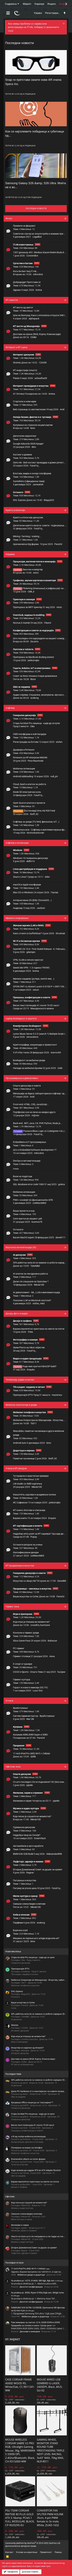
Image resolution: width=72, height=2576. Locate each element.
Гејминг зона (12, 1606)
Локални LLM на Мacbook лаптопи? (32, 1300)
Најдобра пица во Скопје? (26, 1835)
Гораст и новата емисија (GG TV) (30, 1687)
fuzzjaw (61, 1672)
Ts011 (33, 1423)
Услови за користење (26, 2552)
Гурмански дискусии (24, 1827)
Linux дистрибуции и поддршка (30, 869)
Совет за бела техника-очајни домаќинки (35, 676)
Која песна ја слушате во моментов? (32, 1816)
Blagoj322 (49, 500)
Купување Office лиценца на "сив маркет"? (32, 2102)
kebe (47, 877)
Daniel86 (61, 1581)
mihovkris (38, 274)
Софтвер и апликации (17, 843)
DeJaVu (34, 641)
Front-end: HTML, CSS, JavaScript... (31, 1104)
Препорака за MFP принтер (27, 607)
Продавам (19, 1745)
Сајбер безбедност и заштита (21, 1018)
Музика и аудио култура (26, 1808)
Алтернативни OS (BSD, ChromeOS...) (32, 900)
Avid (62, 409)
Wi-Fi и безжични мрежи (26, 941)
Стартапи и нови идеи (24, 401)
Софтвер (10, 708)
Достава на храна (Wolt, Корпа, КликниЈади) (37, 334)
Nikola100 (39, 1284)
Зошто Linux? (20, 877)
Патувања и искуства (24, 1880)
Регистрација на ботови (25, 742)
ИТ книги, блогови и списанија (29, 1510)
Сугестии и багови (23, 263)
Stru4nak (60, 933)
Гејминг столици (21, 1656)
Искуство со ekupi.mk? (25, 1581)
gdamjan (30, 952)
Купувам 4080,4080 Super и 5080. (30, 1734)
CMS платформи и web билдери (29, 734)
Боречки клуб (20, 1930)
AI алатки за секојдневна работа (30, 1273)
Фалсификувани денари (26, 1552)
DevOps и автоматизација (26, 1160)
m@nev (35, 1115)
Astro (36, 572)
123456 (43, 362)
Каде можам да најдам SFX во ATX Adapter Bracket (36, 2170)
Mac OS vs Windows (23, 892)
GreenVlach (40, 1838)
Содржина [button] (11, 3)
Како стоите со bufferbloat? (27, 933)
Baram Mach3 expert (23, 1237)
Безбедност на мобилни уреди (29, 1060)
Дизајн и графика (22, 1321)
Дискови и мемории (30, 2331)
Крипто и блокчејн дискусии (28, 517)
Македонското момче (42, 1008)
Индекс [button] (51, 3)
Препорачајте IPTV (23, 1395)
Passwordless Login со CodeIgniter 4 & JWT (40, 1131)
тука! (10, 30)
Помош (58, 2552)
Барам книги (20, 1518)
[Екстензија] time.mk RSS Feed (34, 810)
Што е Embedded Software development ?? (35, 1150)
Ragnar (30, 1872)
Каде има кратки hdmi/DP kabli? (35, 1366)
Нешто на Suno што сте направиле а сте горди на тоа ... (38, 2236)
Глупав (54, 892)
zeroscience (32, 1037)
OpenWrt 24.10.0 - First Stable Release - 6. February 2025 (42, 949)
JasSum (41, 908)
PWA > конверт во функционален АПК (33, 1200)
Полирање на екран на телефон (27, 2147)
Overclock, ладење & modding (29, 615)
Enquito (31, 1369)
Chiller (33, 337)
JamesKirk (38, 484)
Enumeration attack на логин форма (28, 2159)
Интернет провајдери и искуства (31, 386)
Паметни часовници (24, 1458)
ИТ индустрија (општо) (25, 370)
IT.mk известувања (23, 244)
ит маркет (12, 2339)
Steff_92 (34, 814)
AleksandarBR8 (54, 1854)
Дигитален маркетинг (24, 436)
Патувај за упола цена (25, 1888)
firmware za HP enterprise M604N (30, 757)
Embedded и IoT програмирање (29, 1142)
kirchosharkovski (35, 832)
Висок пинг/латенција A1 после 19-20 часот (36, 1005)
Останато (18, 492)
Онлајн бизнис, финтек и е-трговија (32, 417)
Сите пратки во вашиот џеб (27, 1218)
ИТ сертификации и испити (28, 1525)
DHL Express (19, 500)
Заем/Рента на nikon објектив (29, 1347)
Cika (32, 726)
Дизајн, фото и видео (17, 1313)
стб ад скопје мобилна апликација (28, 2136)
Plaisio (16, 378)
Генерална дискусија (24, 715)
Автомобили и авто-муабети (28, 1846)
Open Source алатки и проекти (29, 803)
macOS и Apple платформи (27, 884)
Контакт (9, 2552)
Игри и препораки (23, 1614)
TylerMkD (35, 1266)
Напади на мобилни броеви (27, 1068)
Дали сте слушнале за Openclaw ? (31, 1281)
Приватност (46, 2552)
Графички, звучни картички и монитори (34, 580)
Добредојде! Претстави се (27, 282)
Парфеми (18, 1922)
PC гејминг (18, 1648)
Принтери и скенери (24, 599)
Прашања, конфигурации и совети (32, 997)
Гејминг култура (21, 1679)
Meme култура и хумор (25, 1896)
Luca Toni (38, 1690)
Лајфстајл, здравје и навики (28, 1861)
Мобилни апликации (24, 768)
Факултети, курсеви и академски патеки (34, 1494)
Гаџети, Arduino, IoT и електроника (32, 668)
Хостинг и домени (22, 454)
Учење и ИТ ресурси (16, 1468)
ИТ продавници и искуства (20, 1565)
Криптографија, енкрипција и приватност (35, 1044)
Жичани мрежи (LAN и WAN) (28, 925)
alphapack (34, 318)
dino (34, 447)
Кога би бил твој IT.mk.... (26, 271)
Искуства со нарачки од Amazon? (27, 2047)
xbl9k (33, 1756)
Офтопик (10, 2196)
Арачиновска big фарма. (26, 544)
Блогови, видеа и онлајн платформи (32, 473)
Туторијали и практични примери (31, 1476)
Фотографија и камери (25, 1339)
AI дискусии (19, 1255)
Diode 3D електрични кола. (27, 792)
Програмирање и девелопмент (22, 1078)
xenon (36, 989)
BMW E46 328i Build (23, 1854)
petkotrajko (33, 660)
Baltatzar (52, 1640)
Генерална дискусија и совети (29, 1573)
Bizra (33, 679)
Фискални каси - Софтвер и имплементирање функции (42, 829)
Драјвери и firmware (23, 749)
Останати (18, 1229)
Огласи (9, 1700)
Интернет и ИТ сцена (16, 347)
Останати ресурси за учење (27, 1544)
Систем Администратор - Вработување (33, 1716)
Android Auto (19, 1443)
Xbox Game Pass (21, 1640)
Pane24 (58, 544)
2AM (60, 1068)
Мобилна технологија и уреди (21, 1405)
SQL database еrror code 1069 (28, 1184)
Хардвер (10, 554)
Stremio (17, 362)
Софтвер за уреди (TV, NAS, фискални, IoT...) (36, 821)
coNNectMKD (39, 1203)
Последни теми (13, 2074)
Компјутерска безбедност (27, 1026)
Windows (18, 850)
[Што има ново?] (64, 13)
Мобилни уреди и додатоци (31, 2275)
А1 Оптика (18, 393)
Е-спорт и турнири (22, 1664)
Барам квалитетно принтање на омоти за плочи (38, 1328)
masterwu (57, 1395)
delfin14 (30, 861)
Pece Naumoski (35, 760)
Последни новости (19, 43)
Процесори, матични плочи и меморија (34, 561)
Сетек (13, 2008)
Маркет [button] (27, 3)
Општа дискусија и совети (27, 1085)
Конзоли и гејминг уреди (26, 1632)
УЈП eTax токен (21, 1052)
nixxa (52, 1656)
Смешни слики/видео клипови (29, 1904)
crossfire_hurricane (40, 1625)
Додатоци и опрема (24, 1450)
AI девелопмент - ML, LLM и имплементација (36, 1292)
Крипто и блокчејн (15, 510)
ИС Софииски (20, 1502)
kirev (32, 428)
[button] (8, 13)
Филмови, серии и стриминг (28, 1792)
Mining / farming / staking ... (27, 536)
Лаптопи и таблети (23, 649)
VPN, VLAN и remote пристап (28, 960)
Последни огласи (14, 2262)
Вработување (20, 1708)
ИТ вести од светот (23, 307)
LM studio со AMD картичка (27, 1483)
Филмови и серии (22, 1800)
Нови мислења (13, 1951)
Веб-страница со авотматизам (29, 409)
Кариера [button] (39, 3)
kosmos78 (37, 1222)
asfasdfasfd (41, 378)
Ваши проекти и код (23, 1211)
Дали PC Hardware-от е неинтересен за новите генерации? (40, 2091)
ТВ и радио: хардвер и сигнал (29, 1387)
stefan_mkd (38, 1303)
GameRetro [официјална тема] (28, 481)
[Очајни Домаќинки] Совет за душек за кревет (37, 1869)
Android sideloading (23, 776)
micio (59, 607)
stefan (59, 742)
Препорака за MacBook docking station (33, 657)
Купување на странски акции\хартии (33, 425)
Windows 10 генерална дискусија (30, 858)
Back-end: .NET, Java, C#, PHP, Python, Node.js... (37, 1123)
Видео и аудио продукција (27, 1358)
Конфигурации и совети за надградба (33, 630)
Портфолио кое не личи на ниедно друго (34, 1112)
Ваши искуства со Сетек (26, 1596)
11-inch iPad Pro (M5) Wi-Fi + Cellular (31, 1753)
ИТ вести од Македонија (26, 326)
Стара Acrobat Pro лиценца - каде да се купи (36, 723)
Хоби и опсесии (21, 1914)
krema (39, 290)
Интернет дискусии (24, 354)
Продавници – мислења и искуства (32, 1588)
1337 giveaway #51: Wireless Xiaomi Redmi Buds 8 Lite (40, 252)
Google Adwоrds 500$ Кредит (28, 443)
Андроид (17, 908)
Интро (9, 218)
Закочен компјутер (28, 569)
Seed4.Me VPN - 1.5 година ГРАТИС (31, 967)
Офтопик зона (13, 1766)
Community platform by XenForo (32, 2543)
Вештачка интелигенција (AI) (21, 1247)
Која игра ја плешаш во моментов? (31, 1622)
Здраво (17, 290)
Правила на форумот (24, 225)
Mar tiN (30, 1719)
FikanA (47, 622)
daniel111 (60, 1237)
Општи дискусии (22, 1774)
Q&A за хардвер (22, 687)
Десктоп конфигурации (31, 2287)
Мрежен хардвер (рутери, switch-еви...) (33, 978)
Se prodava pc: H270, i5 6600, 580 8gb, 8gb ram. (37, 2280)
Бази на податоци (22, 1176)
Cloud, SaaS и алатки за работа (29, 784)
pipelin (29, 1785)
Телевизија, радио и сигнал (20, 1379)
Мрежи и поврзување (17, 918)
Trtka (30, 1332)
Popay (33, 1537)
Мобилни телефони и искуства (29, 1412)
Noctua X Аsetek (21, 622)
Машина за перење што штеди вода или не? (36, 1938)
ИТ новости (12, 300)
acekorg (34, 698)
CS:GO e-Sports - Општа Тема (28, 1672)
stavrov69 (56, 1052)
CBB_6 (31, 591)
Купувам (18, 1727)
